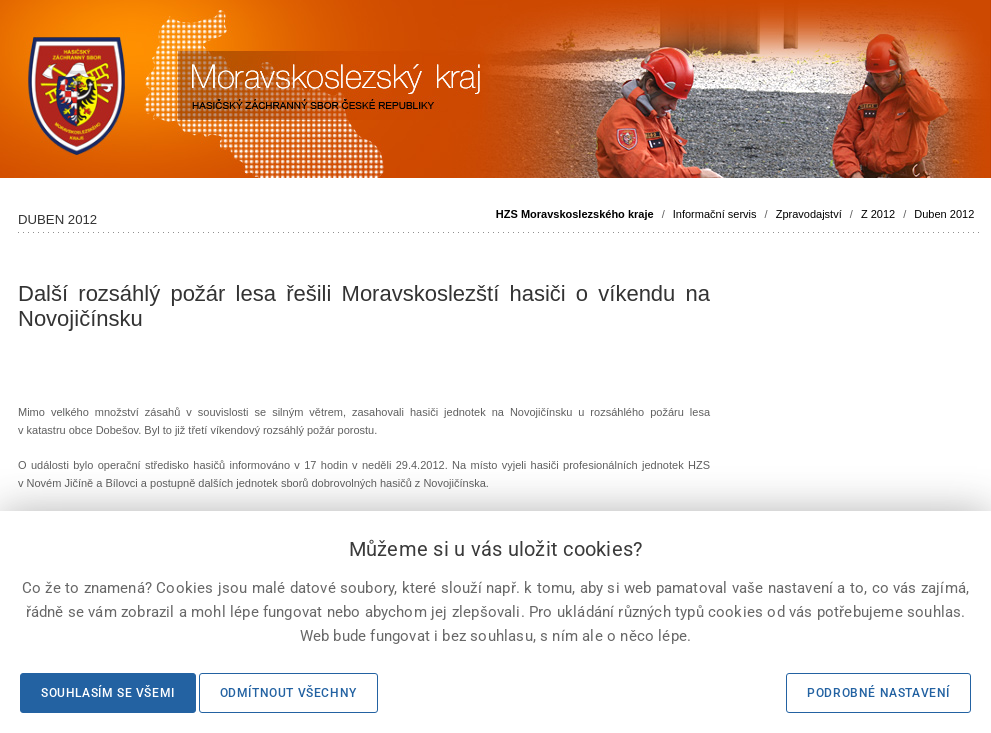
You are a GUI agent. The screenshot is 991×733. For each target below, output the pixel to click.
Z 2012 (878, 214)
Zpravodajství (809, 214)
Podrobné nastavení (878, 693)
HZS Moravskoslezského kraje (575, 214)
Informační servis (715, 214)
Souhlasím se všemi (108, 693)
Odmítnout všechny (288, 693)
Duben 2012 (944, 214)
